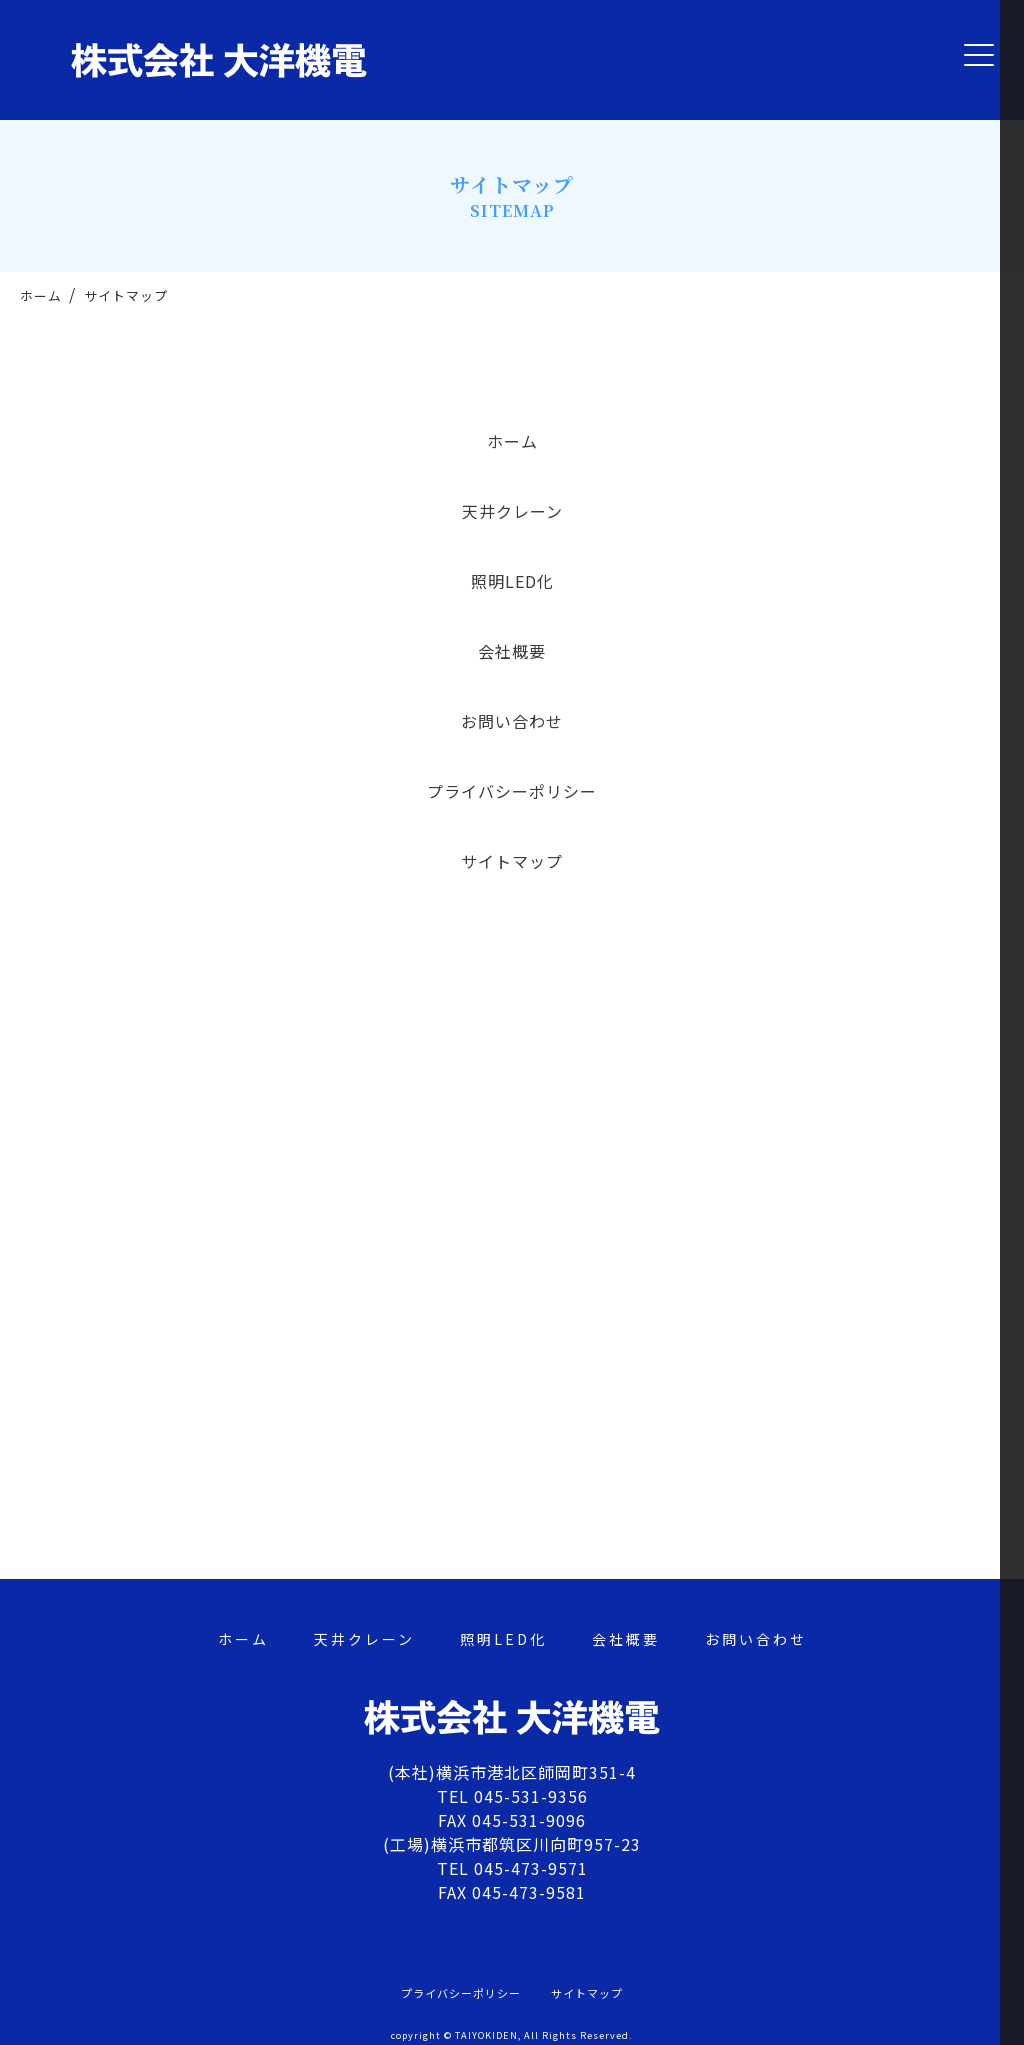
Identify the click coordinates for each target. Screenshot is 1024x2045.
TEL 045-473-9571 (512, 1868)
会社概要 (512, 651)
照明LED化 (512, 581)
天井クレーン (512, 511)
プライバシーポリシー (512, 791)
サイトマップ (512, 861)
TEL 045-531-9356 (512, 1796)
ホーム (512, 441)
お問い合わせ (512, 721)
